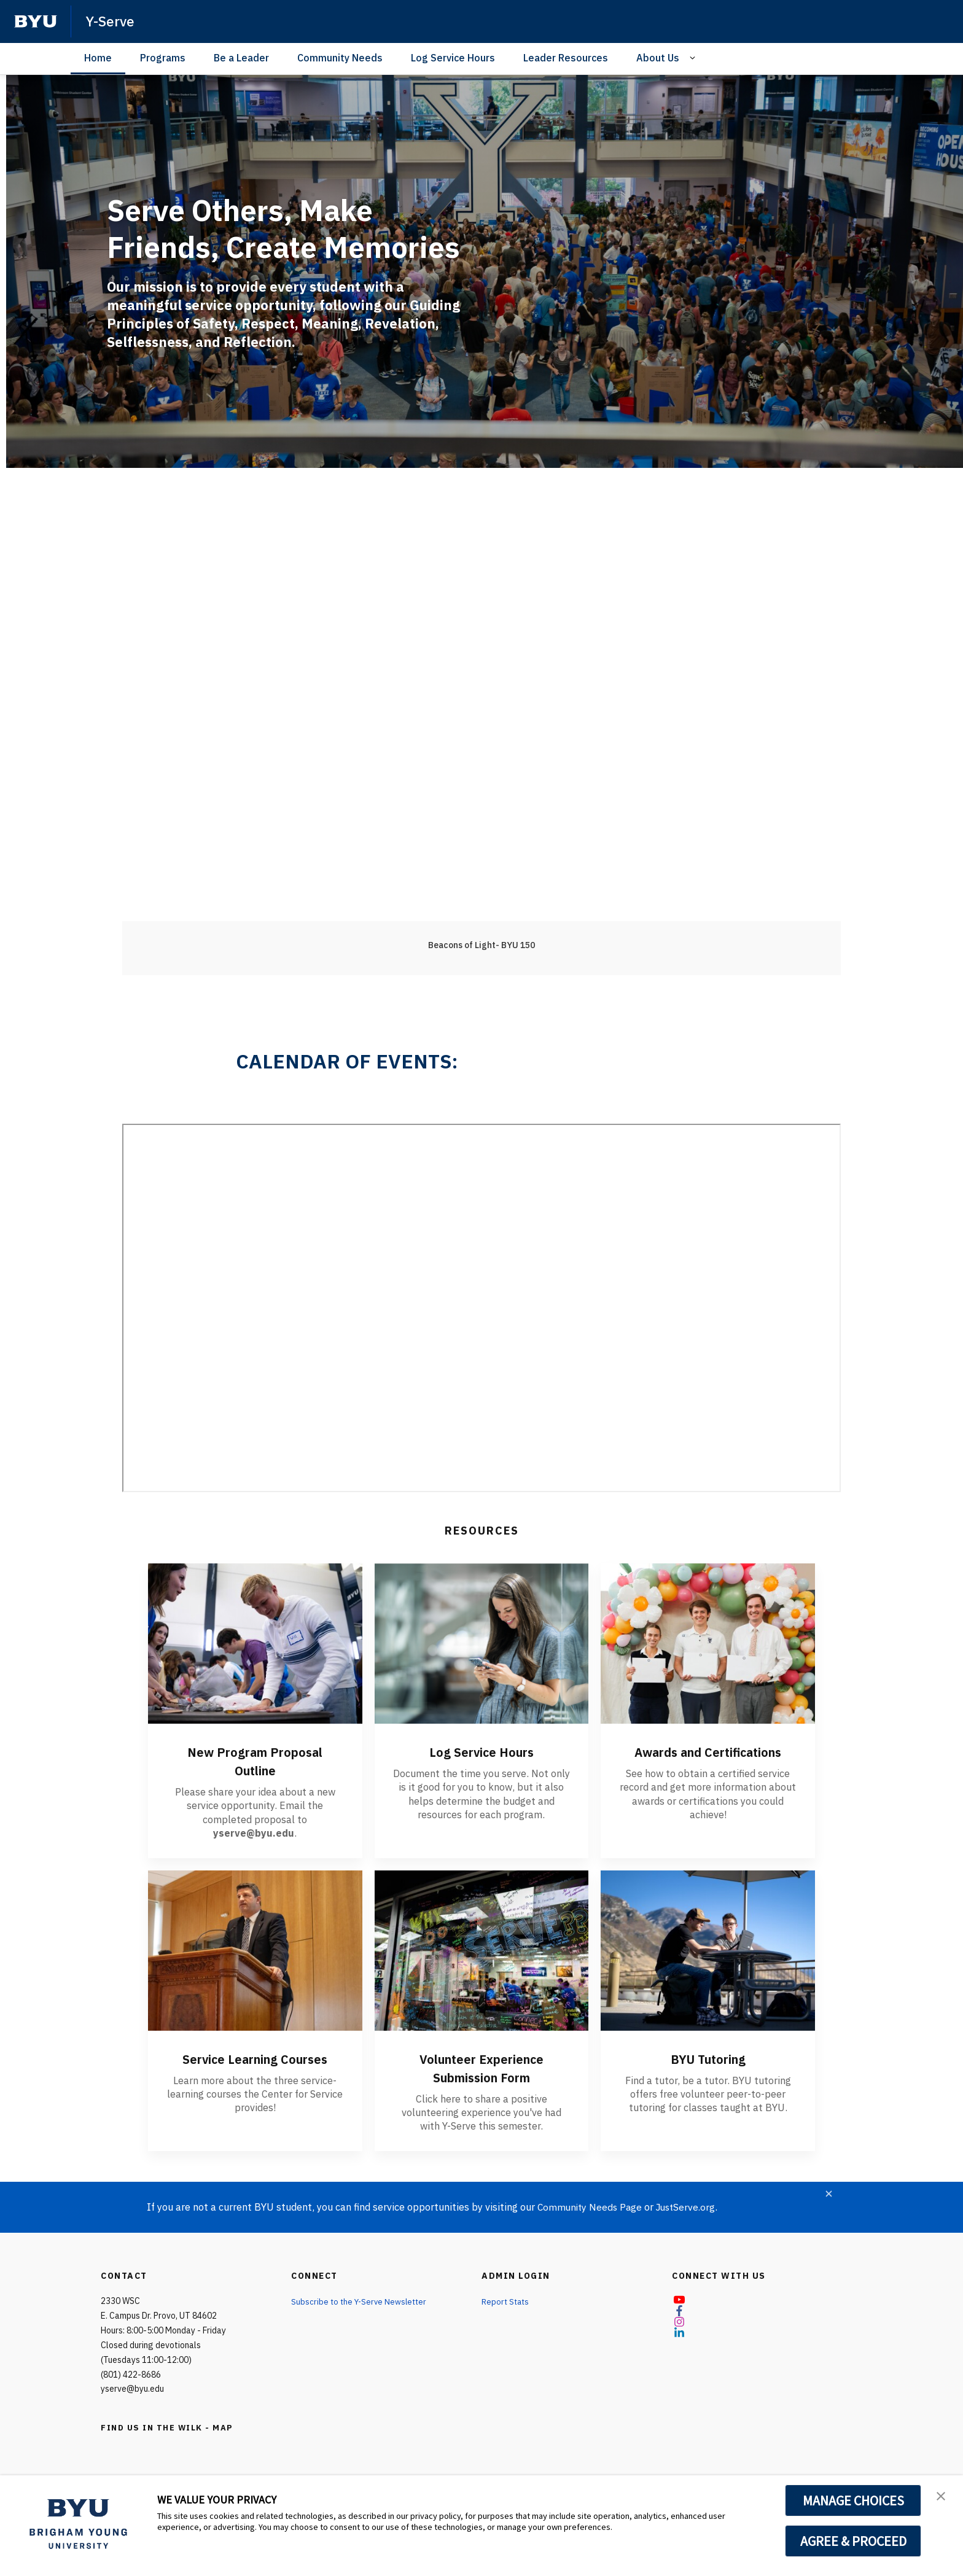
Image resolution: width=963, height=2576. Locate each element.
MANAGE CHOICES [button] (853, 2500)
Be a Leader (241, 58)
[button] (942, 2497)
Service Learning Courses (255, 2058)
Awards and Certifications (707, 1760)
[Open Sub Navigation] (694, 58)
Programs (162, 58)
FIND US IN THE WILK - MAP (171, 2427)
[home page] (35, 21)
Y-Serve (111, 21)
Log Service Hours (453, 58)
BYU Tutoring (708, 2058)
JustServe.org (691, 2207)
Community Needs (340, 58)
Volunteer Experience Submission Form (481, 2068)
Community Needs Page (591, 2207)
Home (98, 58)
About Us (657, 58)
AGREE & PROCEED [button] (853, 2541)
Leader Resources (565, 58)
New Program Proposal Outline (254, 1760)
